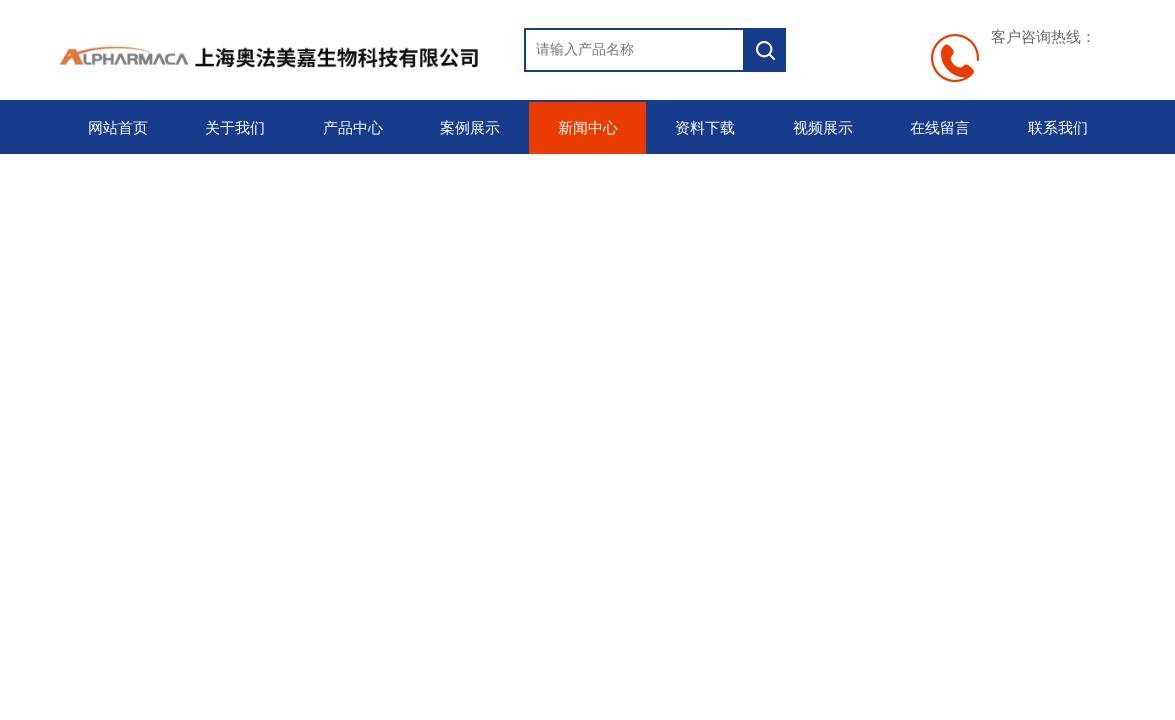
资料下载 (705, 128)
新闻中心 (588, 128)
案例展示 (470, 128)
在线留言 (940, 128)
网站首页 (118, 128)
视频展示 (823, 128)
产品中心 (353, 128)
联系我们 (1058, 128)
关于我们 (235, 128)
